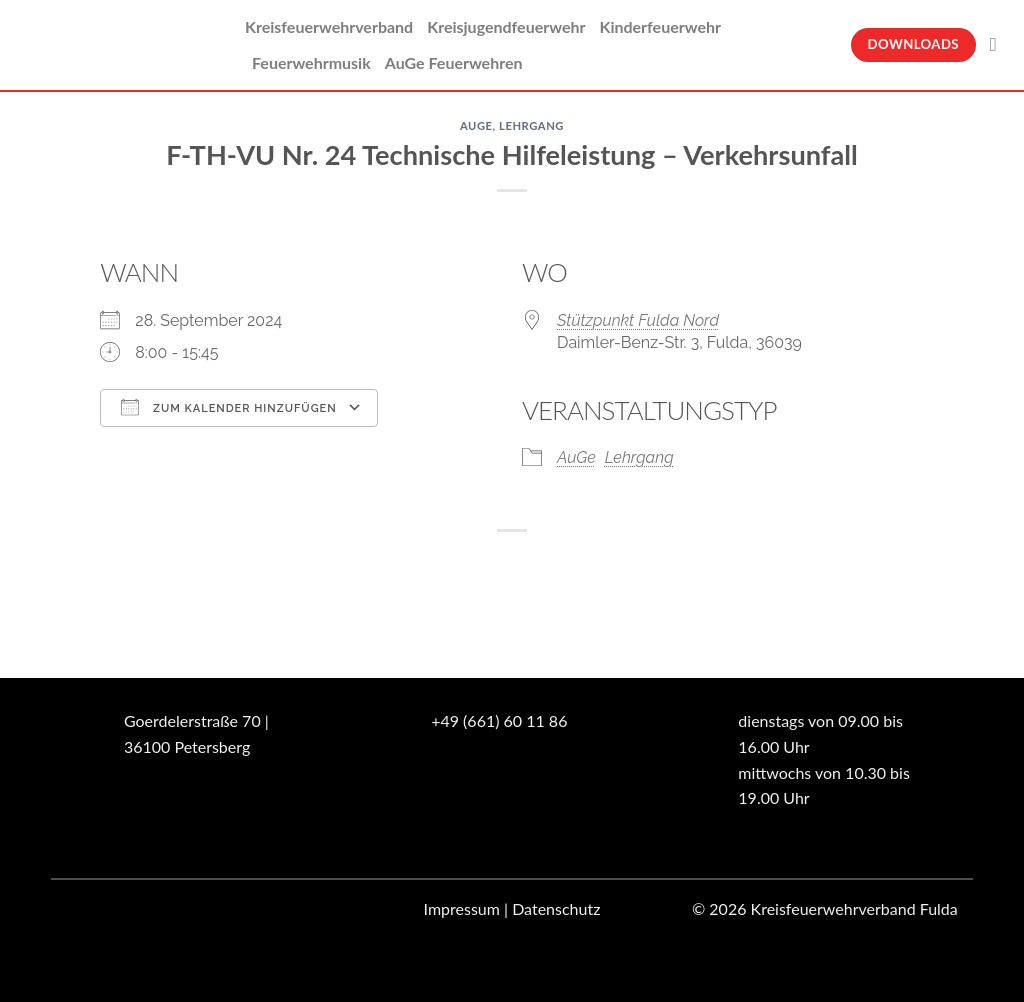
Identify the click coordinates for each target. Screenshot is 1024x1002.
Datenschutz (556, 908)
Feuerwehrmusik (311, 62)
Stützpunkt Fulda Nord (638, 320)
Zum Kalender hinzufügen (228, 407)
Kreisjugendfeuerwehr (506, 26)
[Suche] (999, 44)
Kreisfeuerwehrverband (329, 26)
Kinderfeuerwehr (660, 26)
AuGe (476, 125)
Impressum (462, 908)
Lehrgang (531, 125)
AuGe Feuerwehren (454, 62)
